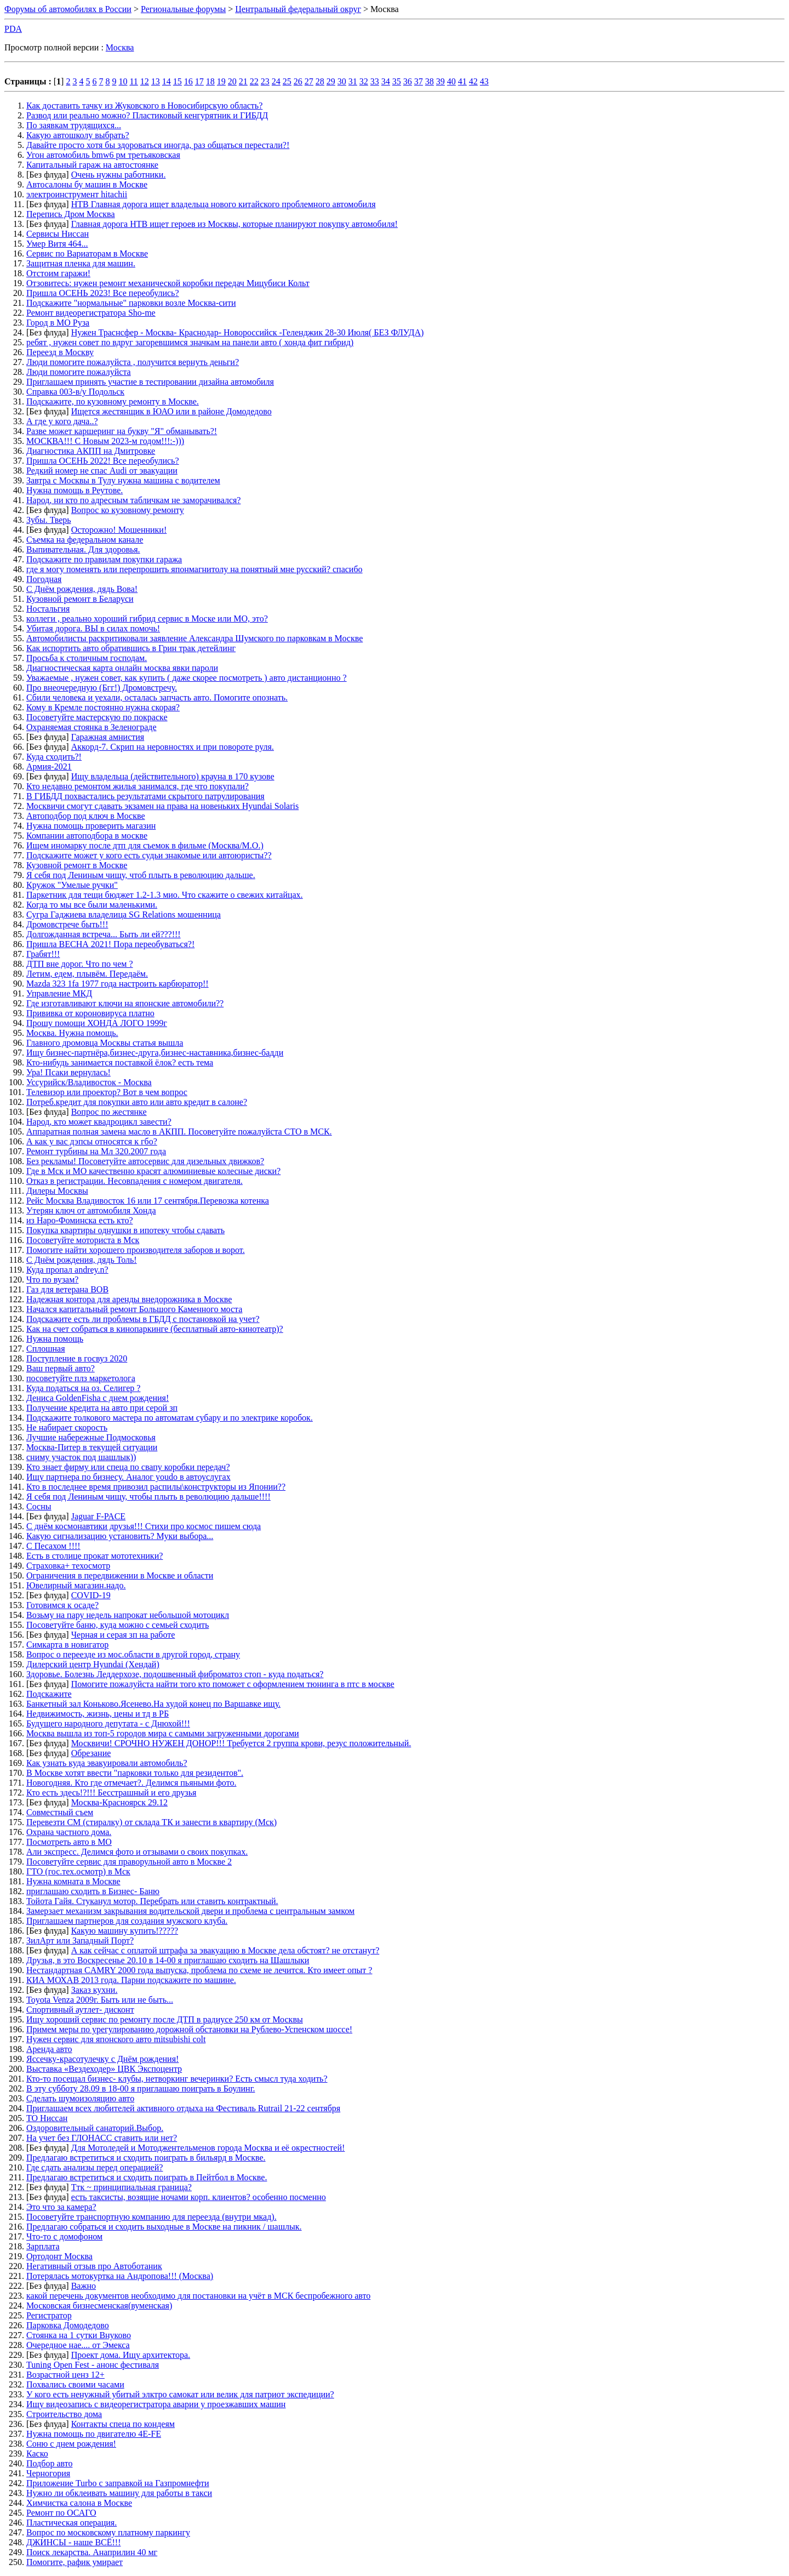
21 (243, 81)
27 (309, 81)
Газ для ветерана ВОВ (67, 1289)
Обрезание (91, 1753)
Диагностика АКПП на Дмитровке (90, 450)
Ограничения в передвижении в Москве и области (119, 1575)
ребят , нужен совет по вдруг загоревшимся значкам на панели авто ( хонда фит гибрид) (189, 342)
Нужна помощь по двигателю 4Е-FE (93, 2433)
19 (221, 81)
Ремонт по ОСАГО (61, 2512)
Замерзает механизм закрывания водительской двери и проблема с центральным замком (190, 1911)
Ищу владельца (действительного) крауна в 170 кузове (173, 776)
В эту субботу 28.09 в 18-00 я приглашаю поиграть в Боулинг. (140, 2088)
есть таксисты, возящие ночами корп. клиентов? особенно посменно (198, 2197)
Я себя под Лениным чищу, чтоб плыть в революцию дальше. (140, 875)
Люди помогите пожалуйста (78, 372)
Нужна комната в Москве (73, 1881)
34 (385, 81)
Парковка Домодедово (67, 2325)
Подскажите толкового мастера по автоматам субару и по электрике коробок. (169, 1417)
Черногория (48, 2473)
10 (122, 81)
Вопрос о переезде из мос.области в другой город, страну (133, 1654)
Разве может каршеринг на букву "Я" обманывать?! (121, 431)
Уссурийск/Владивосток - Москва (89, 1082)
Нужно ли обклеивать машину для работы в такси (119, 2493)
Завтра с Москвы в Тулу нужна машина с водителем (123, 480)
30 (342, 81)
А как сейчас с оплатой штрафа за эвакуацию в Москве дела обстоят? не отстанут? (225, 1950)
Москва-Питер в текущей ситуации (91, 1447)
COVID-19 (91, 1595)
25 (287, 81)
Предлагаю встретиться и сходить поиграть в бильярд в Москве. (146, 2157)
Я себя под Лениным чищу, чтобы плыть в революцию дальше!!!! (148, 1496)
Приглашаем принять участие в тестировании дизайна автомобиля (150, 381)
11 (133, 81)
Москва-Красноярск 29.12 (119, 1802)
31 (352, 81)
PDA (13, 28)
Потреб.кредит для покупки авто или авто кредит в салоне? (136, 1102)
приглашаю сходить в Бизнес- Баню (92, 1891)
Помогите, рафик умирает (74, 2562)
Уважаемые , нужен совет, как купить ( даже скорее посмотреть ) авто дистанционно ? (186, 677)
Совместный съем (59, 1812)
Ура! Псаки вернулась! (68, 1072)
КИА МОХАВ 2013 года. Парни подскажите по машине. (131, 1980)
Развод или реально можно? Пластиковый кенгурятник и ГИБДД (147, 115)
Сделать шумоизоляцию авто (80, 2098)
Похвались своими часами (75, 2384)
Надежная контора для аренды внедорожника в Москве (129, 1299)
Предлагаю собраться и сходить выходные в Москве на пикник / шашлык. (164, 2226)
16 (188, 81)
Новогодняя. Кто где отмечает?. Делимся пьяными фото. (131, 1782)
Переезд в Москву (60, 352)
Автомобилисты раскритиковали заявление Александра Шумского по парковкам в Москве (194, 638)
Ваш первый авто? (60, 1368)
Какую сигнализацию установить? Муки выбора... (119, 1536)
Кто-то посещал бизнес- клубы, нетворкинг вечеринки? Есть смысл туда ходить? (177, 2078)
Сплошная (45, 1348)
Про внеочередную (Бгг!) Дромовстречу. (101, 687)
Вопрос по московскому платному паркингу (108, 2532)
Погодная (43, 579)
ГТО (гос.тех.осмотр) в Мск (78, 1871)
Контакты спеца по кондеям (123, 2424)
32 (363, 81)
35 (396, 81)
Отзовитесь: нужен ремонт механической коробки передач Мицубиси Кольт (168, 283)
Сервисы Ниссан (57, 233)
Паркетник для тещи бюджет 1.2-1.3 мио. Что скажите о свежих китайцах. (164, 894)
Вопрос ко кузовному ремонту (127, 510)
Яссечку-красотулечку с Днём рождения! (102, 2059)
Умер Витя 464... (57, 243)
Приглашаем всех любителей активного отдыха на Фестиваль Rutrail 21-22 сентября (183, 2108)
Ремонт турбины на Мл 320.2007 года (96, 1151)
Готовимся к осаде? (62, 1605)
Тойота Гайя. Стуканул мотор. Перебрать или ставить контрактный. (152, 1901)
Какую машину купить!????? (124, 1930)
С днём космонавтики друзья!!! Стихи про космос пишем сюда (143, 1526)
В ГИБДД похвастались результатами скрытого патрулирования (145, 796)
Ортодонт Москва (59, 2256)
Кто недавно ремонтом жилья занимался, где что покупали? (137, 786)
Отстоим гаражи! (58, 273)
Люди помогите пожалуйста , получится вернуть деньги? (132, 362)
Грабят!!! (43, 954)
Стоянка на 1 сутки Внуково (78, 2335)
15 (177, 81)
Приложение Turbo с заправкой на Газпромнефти (117, 2483)
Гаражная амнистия (108, 737)
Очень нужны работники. (118, 174)
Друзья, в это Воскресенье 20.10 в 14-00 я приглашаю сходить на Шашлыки (167, 1960)
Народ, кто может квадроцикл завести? (98, 1121)
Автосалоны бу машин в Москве (86, 184)
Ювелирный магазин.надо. (75, 1585)
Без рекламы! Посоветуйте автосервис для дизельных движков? (145, 1161)
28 (320, 81)
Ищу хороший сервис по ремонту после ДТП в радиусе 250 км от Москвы (164, 2019)
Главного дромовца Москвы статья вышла (104, 1042)
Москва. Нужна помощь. (72, 1033)
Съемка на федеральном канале (84, 539)
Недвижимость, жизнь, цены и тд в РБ (97, 1713)
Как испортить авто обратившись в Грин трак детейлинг (131, 648)
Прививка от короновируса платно (90, 1013)
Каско (37, 2453)
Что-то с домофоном (64, 2236)
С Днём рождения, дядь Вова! (82, 589)
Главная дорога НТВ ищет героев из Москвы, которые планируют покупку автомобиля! (234, 224)
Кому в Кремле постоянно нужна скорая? (103, 707)
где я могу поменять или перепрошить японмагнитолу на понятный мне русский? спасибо (194, 569)
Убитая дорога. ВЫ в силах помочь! (93, 628)
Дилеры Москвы (57, 1190)
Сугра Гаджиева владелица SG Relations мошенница (123, 914)
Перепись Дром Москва (70, 214)
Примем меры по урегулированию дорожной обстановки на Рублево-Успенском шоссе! (189, 2029)
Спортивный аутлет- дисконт (80, 2009)
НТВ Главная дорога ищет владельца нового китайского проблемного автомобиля (223, 204)
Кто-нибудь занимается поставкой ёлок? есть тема (119, 1062)
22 (254, 81)
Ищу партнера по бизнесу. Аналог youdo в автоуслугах (128, 1476)
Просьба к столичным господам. (86, 658)
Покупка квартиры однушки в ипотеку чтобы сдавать (125, 1230)
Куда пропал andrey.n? (67, 1269)
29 (331, 81)
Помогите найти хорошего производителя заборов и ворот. (135, 1250)
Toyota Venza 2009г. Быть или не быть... (99, 1999)
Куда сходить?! (54, 756)
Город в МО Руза (57, 322)
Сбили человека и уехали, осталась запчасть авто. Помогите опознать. (157, 697)
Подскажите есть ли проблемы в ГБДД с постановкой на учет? (143, 1319)
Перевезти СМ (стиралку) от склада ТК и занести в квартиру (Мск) (151, 1822)
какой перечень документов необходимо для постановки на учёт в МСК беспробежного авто (198, 2295)
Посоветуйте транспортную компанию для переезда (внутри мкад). (151, 2216)
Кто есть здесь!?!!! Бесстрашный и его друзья (111, 1792)
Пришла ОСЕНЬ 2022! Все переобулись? (102, 460)
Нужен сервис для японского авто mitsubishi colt (115, 2039)
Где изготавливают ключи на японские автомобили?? (125, 1003)
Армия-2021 (49, 766)
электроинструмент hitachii (76, 194)
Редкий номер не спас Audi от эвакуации (102, 470)
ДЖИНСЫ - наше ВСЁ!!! (73, 2542)
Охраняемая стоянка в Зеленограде (91, 727)
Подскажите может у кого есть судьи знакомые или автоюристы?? (149, 855)
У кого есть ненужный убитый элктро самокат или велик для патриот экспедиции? (180, 2394)
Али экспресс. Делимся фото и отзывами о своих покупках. (137, 1851)
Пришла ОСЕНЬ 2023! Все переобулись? (102, 293)
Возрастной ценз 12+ (65, 2374)
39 (440, 81)
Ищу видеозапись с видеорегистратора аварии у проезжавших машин (155, 2404)
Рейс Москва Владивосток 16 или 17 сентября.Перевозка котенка (147, 1200)
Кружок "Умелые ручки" (72, 885)
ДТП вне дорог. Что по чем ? (79, 963)
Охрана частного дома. (68, 1832)
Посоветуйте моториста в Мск (82, 1240)
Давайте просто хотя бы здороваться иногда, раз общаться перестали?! (157, 145)
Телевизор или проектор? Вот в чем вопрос (106, 1092)
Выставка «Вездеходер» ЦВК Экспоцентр (104, 2068)
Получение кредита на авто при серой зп (102, 1407)
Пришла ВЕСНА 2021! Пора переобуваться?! (110, 944)
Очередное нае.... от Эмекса (78, 2345)
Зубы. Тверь (48, 520)
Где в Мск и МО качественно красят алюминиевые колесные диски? (153, 1171)
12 (144, 81)
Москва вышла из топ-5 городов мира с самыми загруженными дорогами (162, 1733)
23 (265, 81)
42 (473, 81)
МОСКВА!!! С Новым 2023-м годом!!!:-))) (105, 441)
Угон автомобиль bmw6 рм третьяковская (103, 154)
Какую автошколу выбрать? (77, 135)
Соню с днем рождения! (71, 2443)
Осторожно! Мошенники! (119, 529)
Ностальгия (48, 608)
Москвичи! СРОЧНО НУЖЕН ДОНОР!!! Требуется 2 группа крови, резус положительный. (241, 1743)
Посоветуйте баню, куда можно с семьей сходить (117, 1624)
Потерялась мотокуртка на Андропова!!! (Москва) (119, 2276)
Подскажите (49, 1694)
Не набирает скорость (66, 1427)
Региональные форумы (183, 9)
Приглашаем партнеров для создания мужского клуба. (126, 1920)
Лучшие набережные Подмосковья (91, 1437)
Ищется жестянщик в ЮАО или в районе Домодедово (171, 411)
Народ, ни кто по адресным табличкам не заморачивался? (133, 500)
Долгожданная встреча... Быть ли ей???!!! (103, 934)
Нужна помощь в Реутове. (74, 490)
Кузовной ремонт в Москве (76, 865)
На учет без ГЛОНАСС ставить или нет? (101, 2137)
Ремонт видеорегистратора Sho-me (91, 312)
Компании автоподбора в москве (86, 835)
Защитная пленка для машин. (80, 263)
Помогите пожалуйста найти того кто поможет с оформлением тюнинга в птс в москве (233, 1684)
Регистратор (49, 2315)
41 (462, 81)
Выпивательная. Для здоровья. (83, 549)
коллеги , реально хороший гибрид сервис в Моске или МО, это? (147, 618)
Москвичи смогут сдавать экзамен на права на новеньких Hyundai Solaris (162, 806)
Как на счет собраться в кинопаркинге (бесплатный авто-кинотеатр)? (154, 1328)
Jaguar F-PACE (98, 1516)
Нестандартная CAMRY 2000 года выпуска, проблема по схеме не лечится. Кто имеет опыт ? (199, 1970)
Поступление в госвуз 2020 (76, 1358)
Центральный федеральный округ (298, 9)
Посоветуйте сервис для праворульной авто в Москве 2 (129, 1861)
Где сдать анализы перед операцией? (94, 2167)
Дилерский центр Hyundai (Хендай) (92, 1664)
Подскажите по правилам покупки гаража (104, 559)
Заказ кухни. (94, 1989)
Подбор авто (49, 2463)
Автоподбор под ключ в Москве (85, 815)
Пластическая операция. (71, 2522)
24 (276, 81)
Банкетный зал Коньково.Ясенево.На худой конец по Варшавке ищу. (153, 1703)
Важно (83, 2285)
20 (232, 81)
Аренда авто (49, 2049)
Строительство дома (64, 2414)
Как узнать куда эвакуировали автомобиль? (106, 1763)
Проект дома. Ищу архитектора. (130, 2355)
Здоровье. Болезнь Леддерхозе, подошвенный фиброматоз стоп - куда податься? (174, 1674)
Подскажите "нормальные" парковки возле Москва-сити (131, 302)
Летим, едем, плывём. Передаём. (87, 973)
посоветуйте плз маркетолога (80, 1378)
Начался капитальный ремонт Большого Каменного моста (134, 1309)
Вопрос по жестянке (109, 1111)
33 (374, 81)
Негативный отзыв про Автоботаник (94, 2266)
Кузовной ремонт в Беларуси (80, 598)
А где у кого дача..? (62, 421)
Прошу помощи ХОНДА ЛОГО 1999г (96, 1023)
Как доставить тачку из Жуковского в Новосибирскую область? (144, 105)
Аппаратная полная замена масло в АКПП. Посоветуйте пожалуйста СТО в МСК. (179, 1131)
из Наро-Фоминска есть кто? (79, 1220)
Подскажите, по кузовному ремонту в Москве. (112, 401)
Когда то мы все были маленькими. (91, 904)
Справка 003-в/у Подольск (75, 391)
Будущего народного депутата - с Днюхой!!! (108, 1723)
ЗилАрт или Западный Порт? (80, 1940)
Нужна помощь (54, 1338)
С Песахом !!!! (53, 1546)
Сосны (38, 1506)
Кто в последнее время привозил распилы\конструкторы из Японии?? (155, 1486)
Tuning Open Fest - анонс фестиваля (92, 2364)
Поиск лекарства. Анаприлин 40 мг (91, 2552)
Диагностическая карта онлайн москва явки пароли (122, 668)
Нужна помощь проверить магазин (91, 825)
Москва (120, 47)
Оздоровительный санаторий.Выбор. (94, 2128)
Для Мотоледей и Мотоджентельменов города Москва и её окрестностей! (208, 2147)
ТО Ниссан (46, 2118)
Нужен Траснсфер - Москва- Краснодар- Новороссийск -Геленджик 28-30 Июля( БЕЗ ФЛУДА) (247, 332)
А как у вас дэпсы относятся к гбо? (91, 1141)
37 (418, 81)
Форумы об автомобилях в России (68, 9)
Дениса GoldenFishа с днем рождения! (97, 1398)
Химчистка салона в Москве (79, 2502)
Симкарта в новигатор (67, 1644)
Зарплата (43, 2246)
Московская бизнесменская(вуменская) (99, 2305)
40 (451, 81)
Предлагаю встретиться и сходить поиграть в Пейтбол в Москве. (146, 2177)
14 (166, 81)
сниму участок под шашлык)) (81, 1457)
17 (199, 81)
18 (210, 81)
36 (407, 81)
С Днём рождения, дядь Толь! (81, 1259)
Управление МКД (59, 993)
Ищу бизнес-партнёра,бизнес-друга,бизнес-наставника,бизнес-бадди (154, 1052)
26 (298, 81)
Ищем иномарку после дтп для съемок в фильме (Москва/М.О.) (145, 845)
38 (429, 81)
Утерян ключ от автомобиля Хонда (91, 1210)
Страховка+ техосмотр (68, 1565)
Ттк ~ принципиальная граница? (131, 2187)
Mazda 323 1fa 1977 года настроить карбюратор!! (117, 983)
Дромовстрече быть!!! (67, 924)
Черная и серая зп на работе (123, 1634)
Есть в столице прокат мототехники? (94, 1555)
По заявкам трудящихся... (73, 125)
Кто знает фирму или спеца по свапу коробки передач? (128, 1467)
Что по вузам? (52, 1279)
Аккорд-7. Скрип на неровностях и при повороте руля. (172, 746)
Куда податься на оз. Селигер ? (83, 1388)
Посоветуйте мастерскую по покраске (97, 717)
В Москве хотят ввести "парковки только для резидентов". (134, 1772)
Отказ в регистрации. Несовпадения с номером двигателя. (134, 1181)
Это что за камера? (61, 2207)
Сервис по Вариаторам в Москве (87, 253)
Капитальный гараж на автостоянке (92, 164)
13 (155, 81)
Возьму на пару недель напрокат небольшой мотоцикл (127, 1615)
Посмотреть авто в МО (69, 1841)
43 (484, 81)
